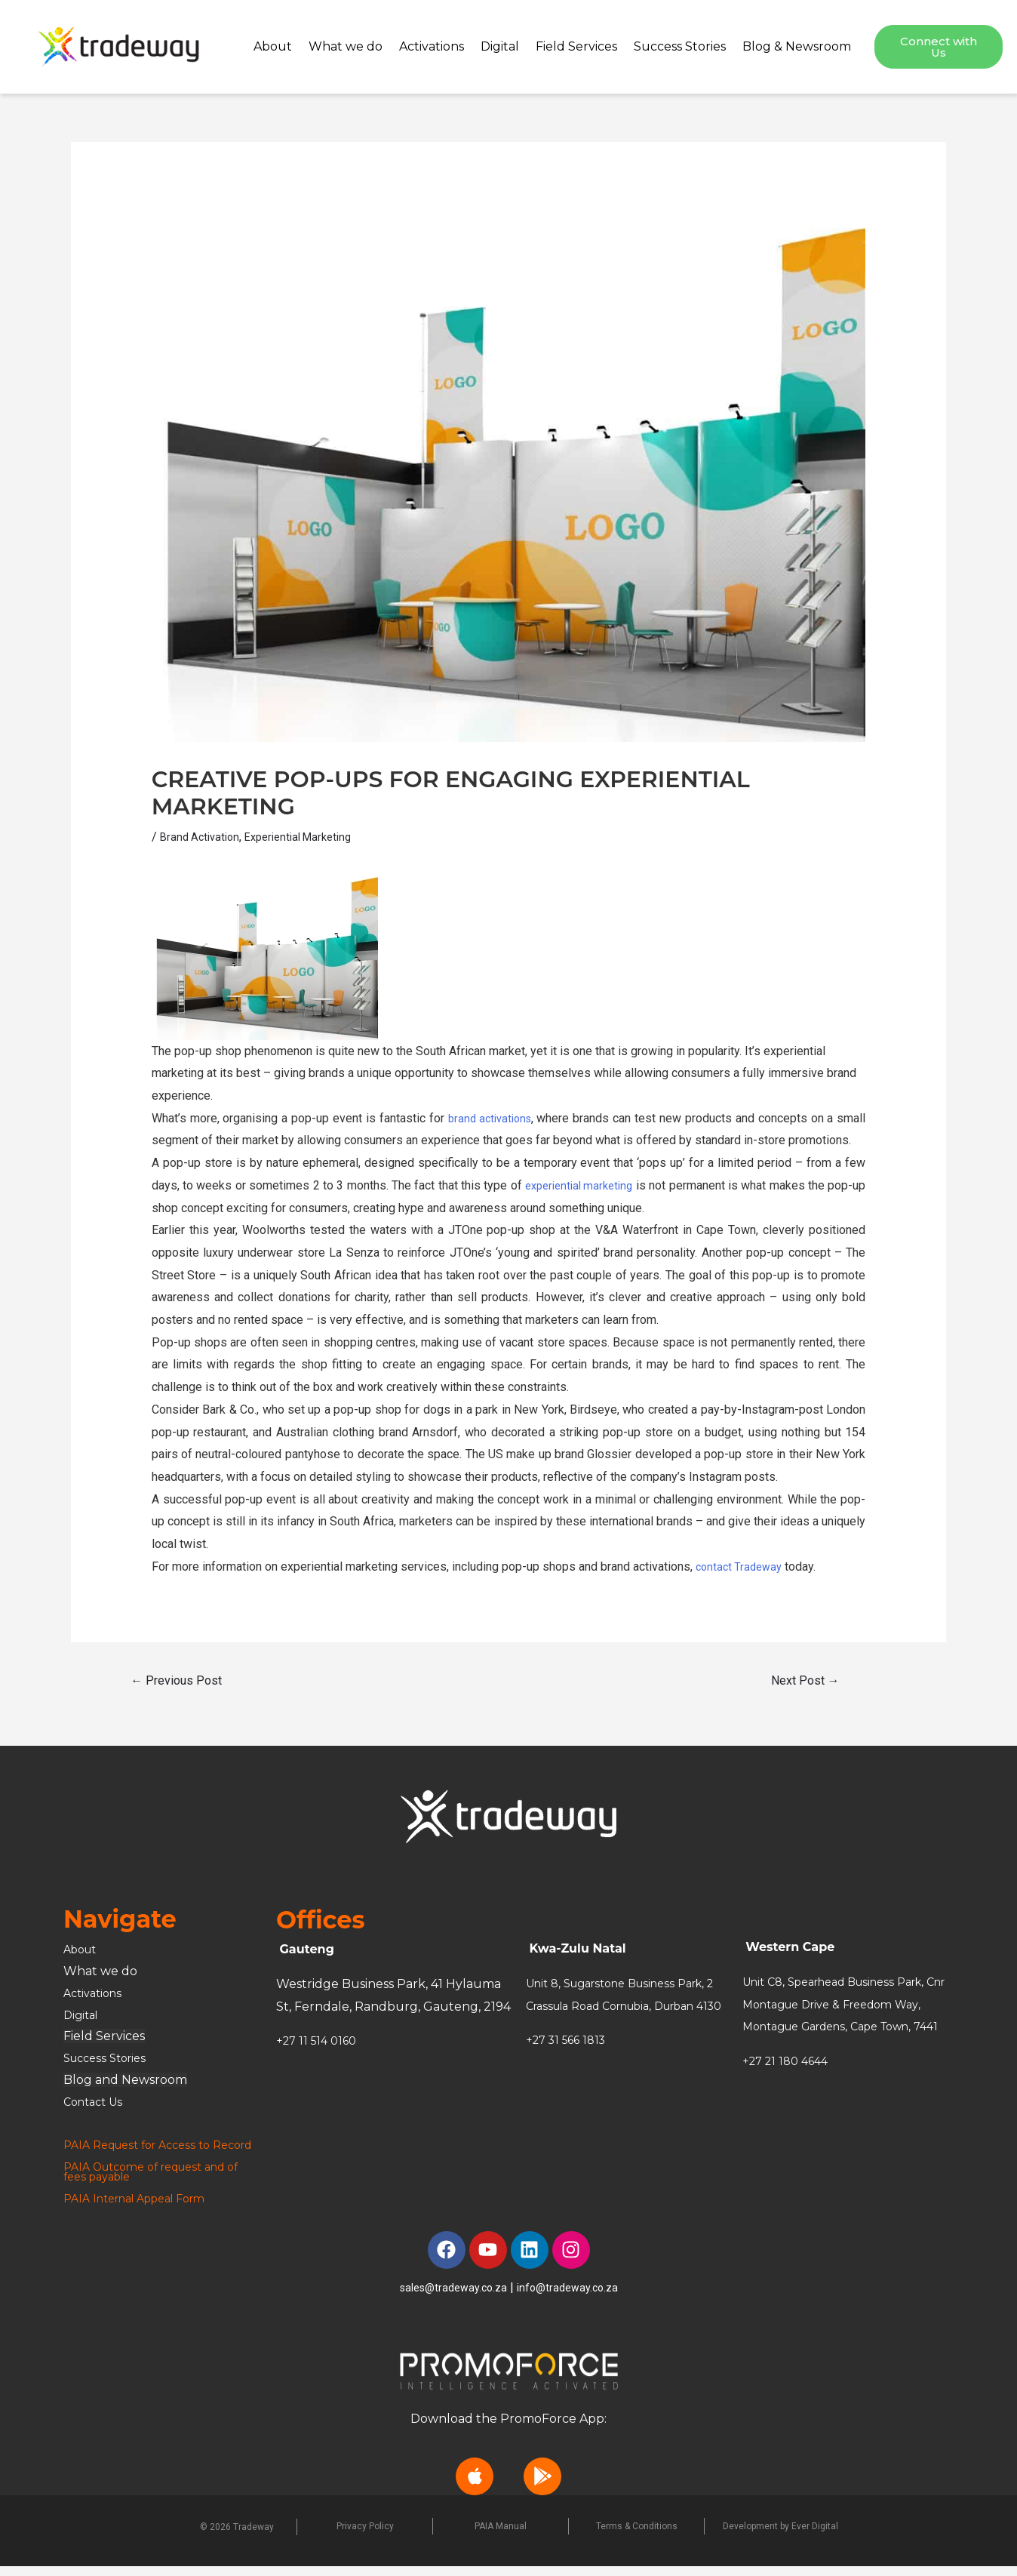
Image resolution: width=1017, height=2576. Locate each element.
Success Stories (680, 46)
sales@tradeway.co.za (449, 2296)
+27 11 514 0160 (319, 2040)
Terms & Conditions (636, 2536)
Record (85, 2154)
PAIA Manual (501, 2536)
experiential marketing (586, 1185)
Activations (431, 46)
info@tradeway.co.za (572, 2296)
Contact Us (96, 2101)
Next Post (805, 1680)
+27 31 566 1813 (570, 2062)
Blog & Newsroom (796, 46)
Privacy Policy (365, 2536)
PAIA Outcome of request (143, 2176)
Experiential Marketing (309, 836)
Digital (500, 46)
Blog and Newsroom (125, 2080)
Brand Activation (202, 836)
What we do (346, 46)
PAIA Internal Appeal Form (144, 2208)
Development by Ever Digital (780, 2536)
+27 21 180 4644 (789, 2083)
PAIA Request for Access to (144, 2144)
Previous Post (176, 1680)
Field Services (576, 46)
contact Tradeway (742, 1566)
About (272, 46)
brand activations (489, 1118)
